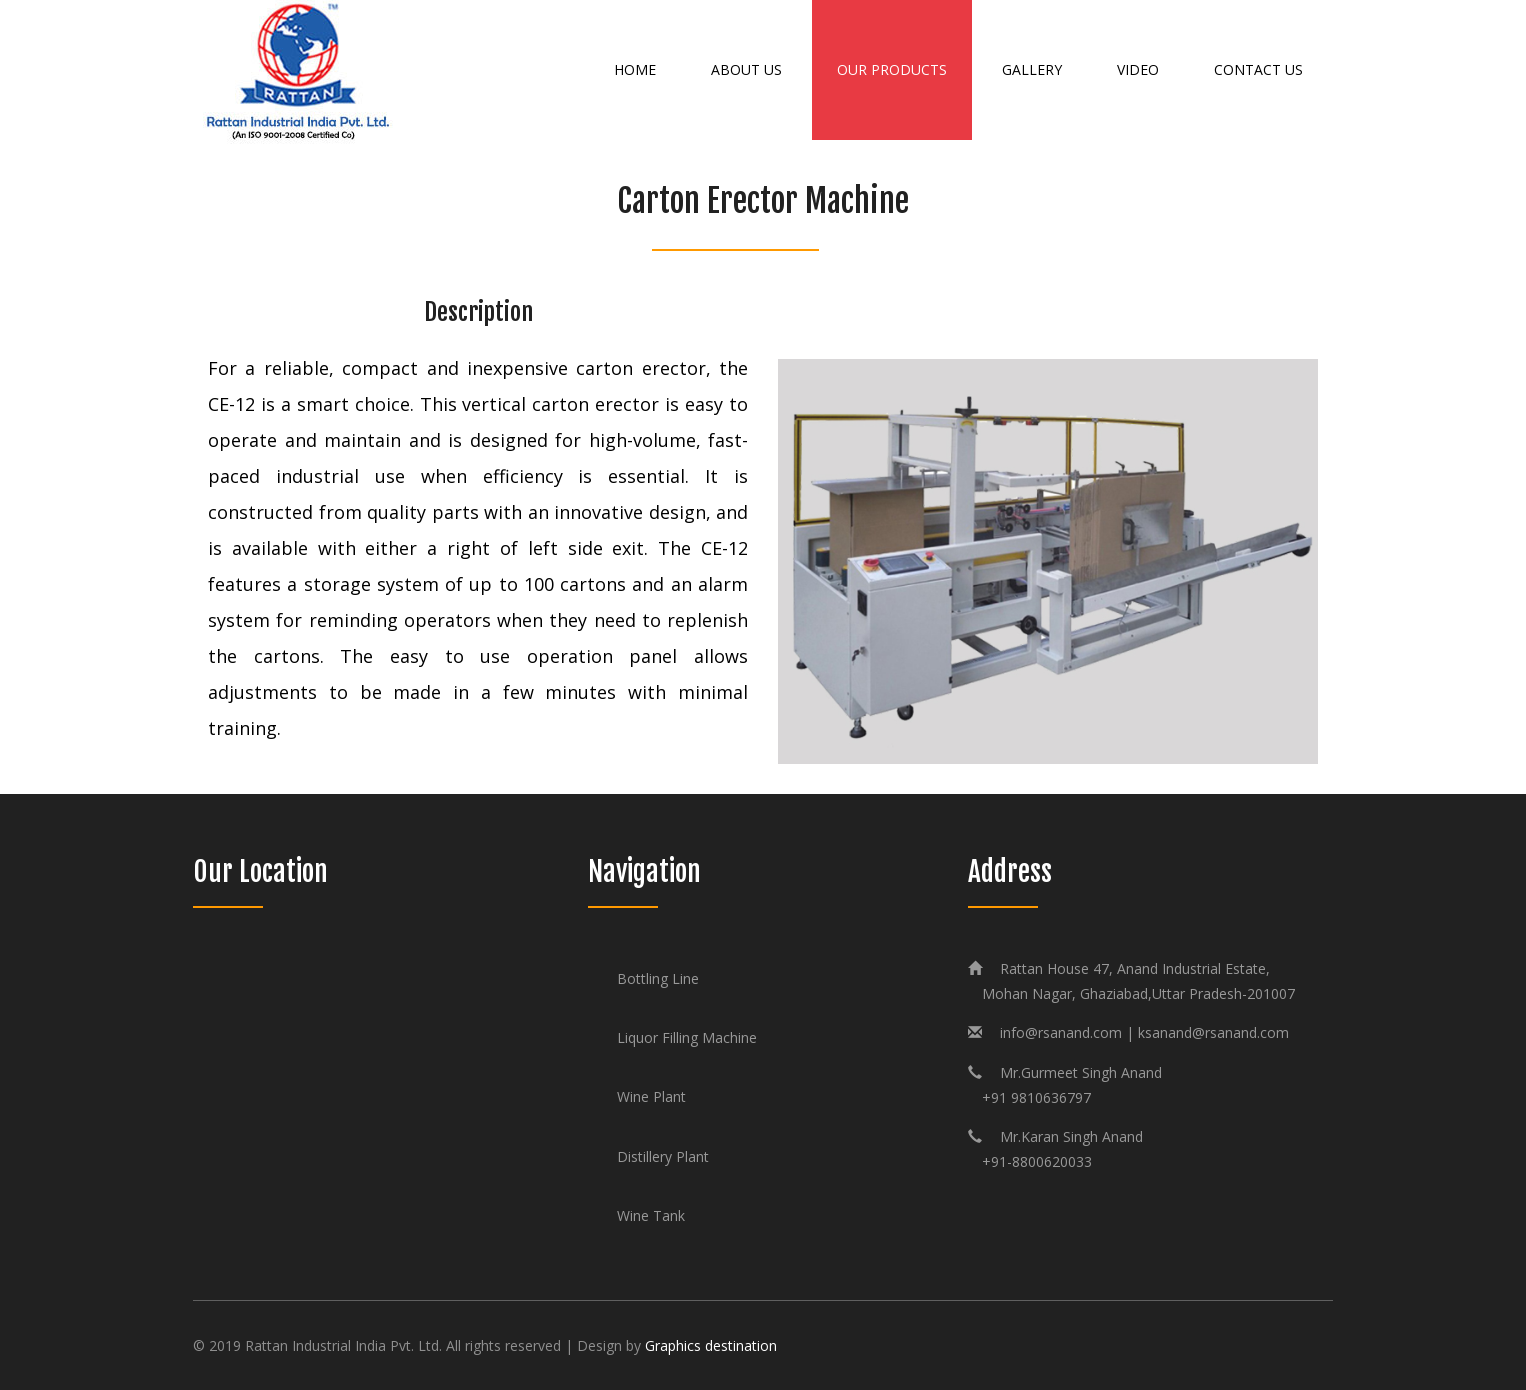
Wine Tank (651, 1215)
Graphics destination (711, 1345)
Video (1138, 69)
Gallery (1032, 69)
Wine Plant (651, 1096)
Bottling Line (658, 978)
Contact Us (1258, 69)
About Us (746, 69)
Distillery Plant (663, 1156)
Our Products (892, 69)
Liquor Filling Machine (687, 1037)
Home (635, 69)
